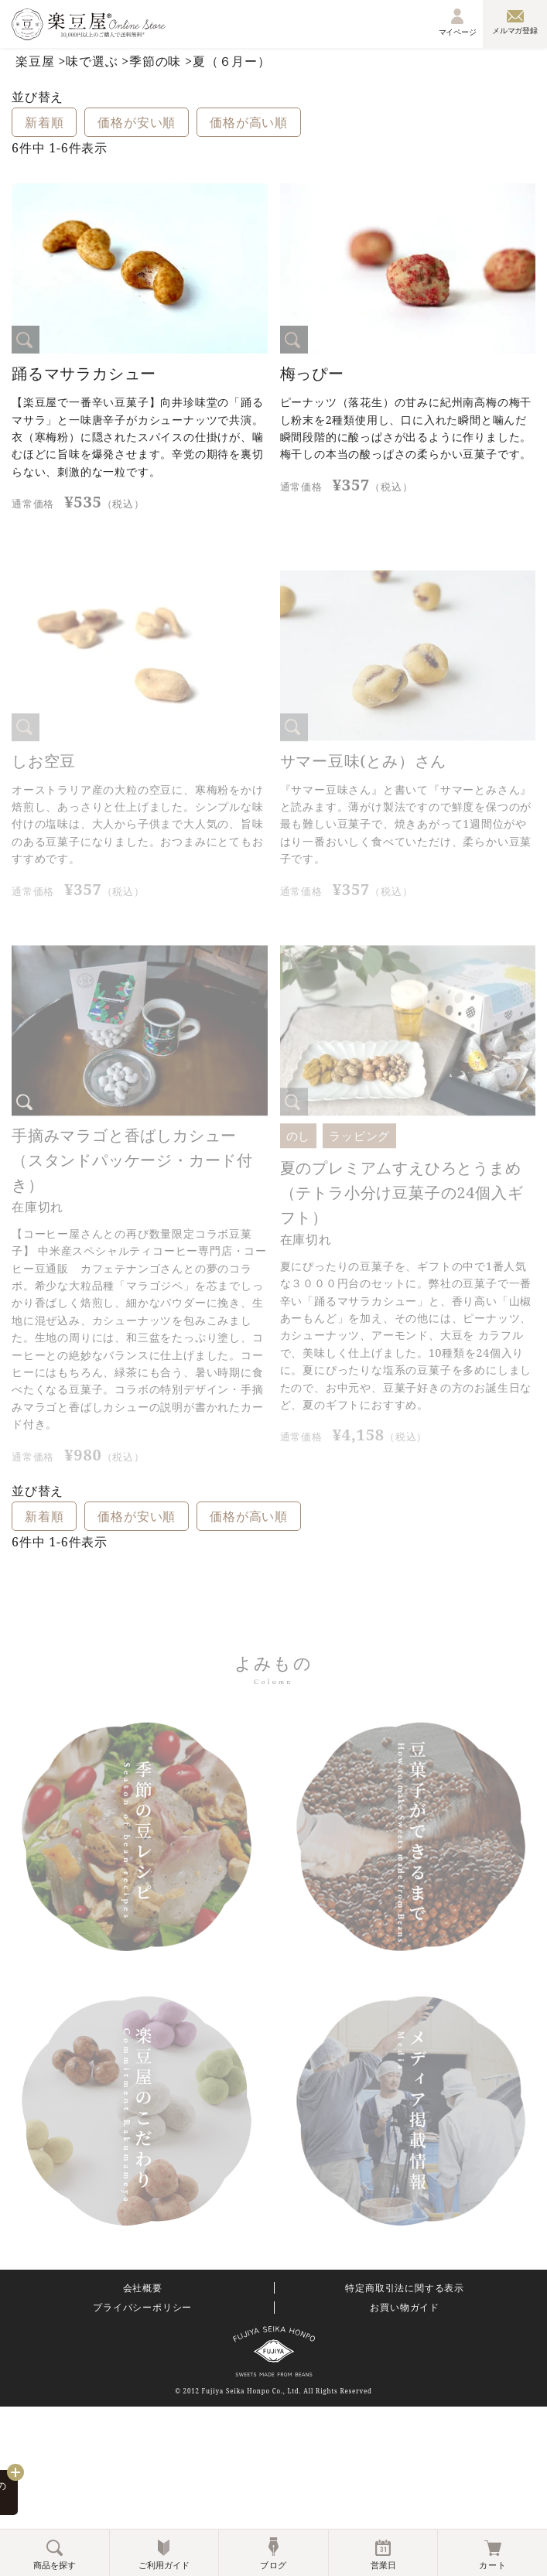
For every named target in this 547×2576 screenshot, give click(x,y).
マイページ (458, 22)
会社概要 (142, 2288)
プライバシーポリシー (142, 2307)
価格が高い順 (249, 122)
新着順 (44, 122)
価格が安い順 (136, 122)
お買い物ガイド (404, 2307)
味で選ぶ (92, 61)
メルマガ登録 (515, 22)
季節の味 (155, 61)
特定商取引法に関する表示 (404, 2288)
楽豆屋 (34, 61)
